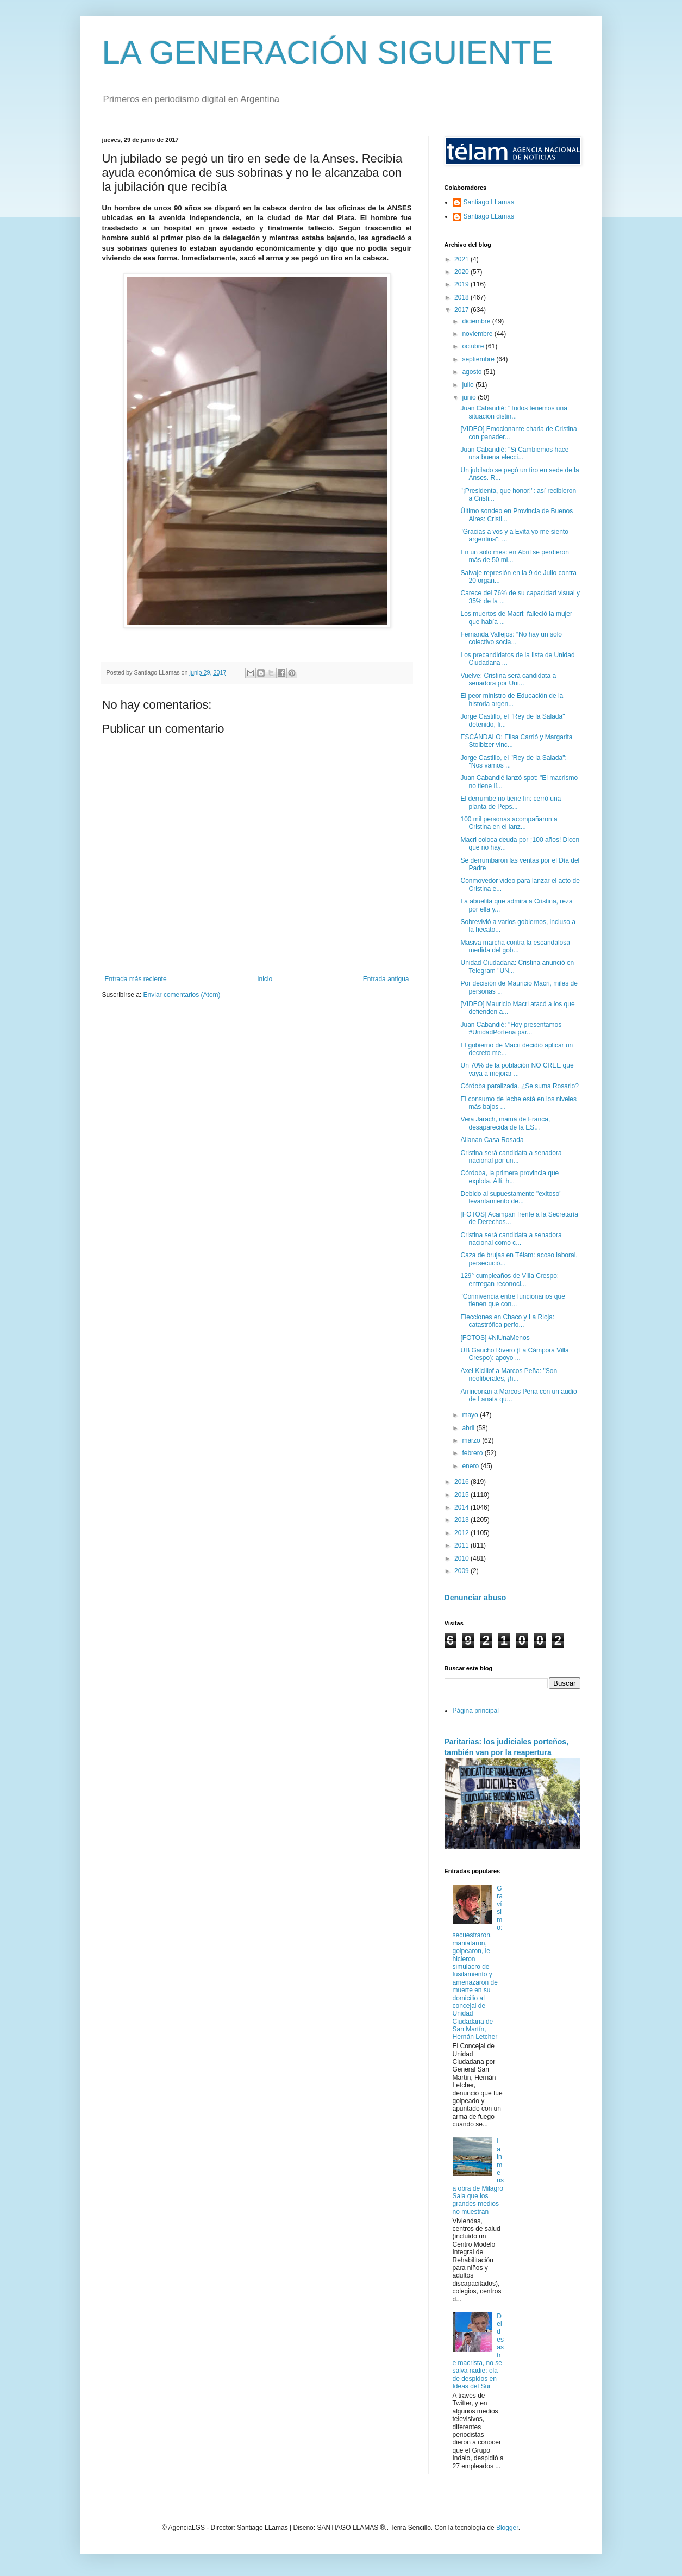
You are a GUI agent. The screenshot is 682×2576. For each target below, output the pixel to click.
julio (468, 385)
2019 (462, 284)
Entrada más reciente (136, 979)
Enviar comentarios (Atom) (182, 995)
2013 (462, 1520)
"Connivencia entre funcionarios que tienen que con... (512, 1300)
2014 (462, 1507)
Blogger (507, 2527)
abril (469, 1428)
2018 (462, 297)
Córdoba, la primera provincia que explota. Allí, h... (509, 1176)
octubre (473, 346)
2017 (462, 310)
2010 (462, 1558)
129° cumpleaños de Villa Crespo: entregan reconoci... (509, 1279)
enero (471, 1466)
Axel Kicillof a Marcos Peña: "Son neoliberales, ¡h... (508, 1374)
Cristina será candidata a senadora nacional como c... (510, 1238)
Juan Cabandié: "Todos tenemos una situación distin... (513, 412)
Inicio (264, 979)
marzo (472, 1440)
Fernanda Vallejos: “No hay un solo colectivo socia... (511, 638)
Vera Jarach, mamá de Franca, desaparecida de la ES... (505, 1123)
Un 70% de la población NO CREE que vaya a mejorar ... (516, 1069)
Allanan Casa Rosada (491, 1140)
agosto (472, 372)
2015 (462, 1495)
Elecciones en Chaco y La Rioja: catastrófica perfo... (507, 1320)
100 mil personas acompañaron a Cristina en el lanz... (508, 823)
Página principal (476, 1710)
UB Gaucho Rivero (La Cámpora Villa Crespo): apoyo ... (514, 1354)
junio (470, 397)
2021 (462, 259)
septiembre (479, 359)
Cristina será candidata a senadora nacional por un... (510, 1156)
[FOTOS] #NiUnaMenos (494, 1338)
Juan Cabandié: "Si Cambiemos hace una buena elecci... (514, 453)
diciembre (477, 321)
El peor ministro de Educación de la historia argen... (511, 699)
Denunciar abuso (475, 1597)
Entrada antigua (386, 979)
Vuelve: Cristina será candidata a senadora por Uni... (508, 679)
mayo (471, 1415)
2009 (462, 1571)
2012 (462, 1533)
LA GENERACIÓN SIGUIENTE (327, 52)
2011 (462, 1545)
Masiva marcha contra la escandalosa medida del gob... (515, 946)
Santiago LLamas (489, 202)
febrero (473, 1453)
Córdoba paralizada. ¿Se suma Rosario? (519, 1086)
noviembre (478, 334)
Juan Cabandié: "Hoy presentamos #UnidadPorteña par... (510, 1028)
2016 (462, 1482)
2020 (462, 272)
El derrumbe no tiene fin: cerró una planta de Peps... (510, 802)
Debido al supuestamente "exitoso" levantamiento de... (510, 1197)
